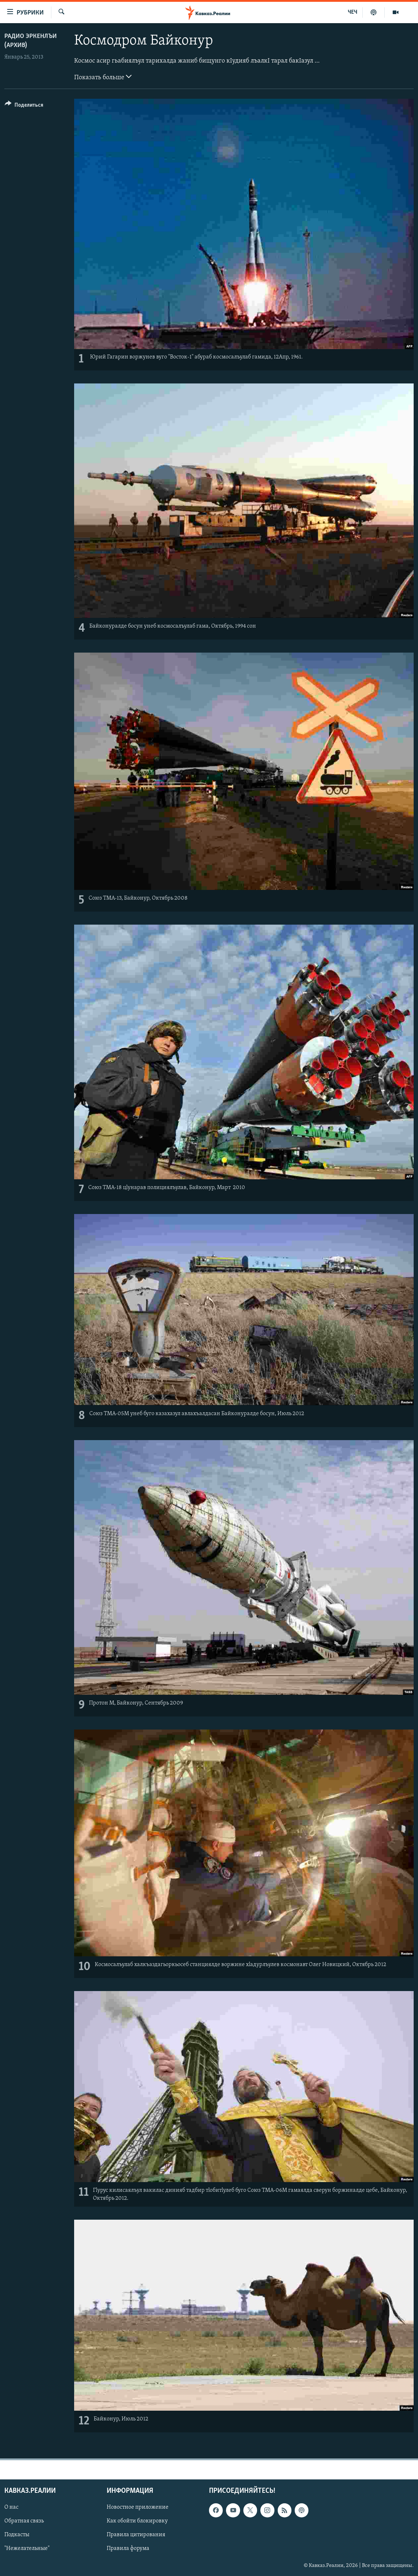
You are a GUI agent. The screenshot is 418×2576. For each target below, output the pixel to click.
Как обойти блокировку (137, 2521)
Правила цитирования (136, 2535)
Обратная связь (24, 2521)
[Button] (24, 106)
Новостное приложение (138, 2508)
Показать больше (103, 76)
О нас (11, 2508)
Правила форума (128, 2549)
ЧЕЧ (352, 12)
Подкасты (16, 2535)
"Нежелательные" (27, 2549)
